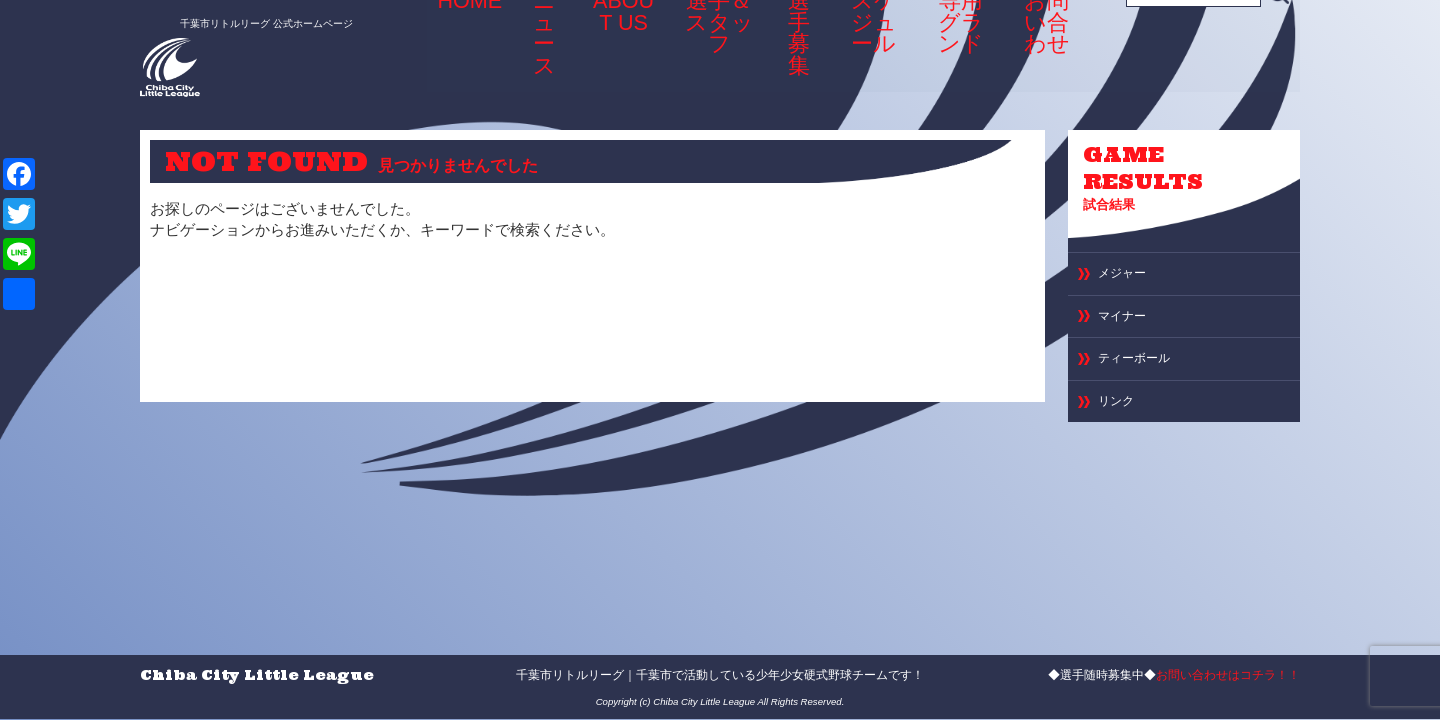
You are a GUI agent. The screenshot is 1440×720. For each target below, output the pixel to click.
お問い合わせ (1050, 50)
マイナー (1128, 329)
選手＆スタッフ (704, 50)
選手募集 (789, 44)
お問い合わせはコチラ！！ (1228, 675)
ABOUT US (612, 50)
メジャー (1128, 281)
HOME (468, 44)
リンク (1120, 425)
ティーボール (1143, 377)
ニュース (536, 44)
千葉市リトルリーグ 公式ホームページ (243, 17)
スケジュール (869, 50)
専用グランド (959, 50)
